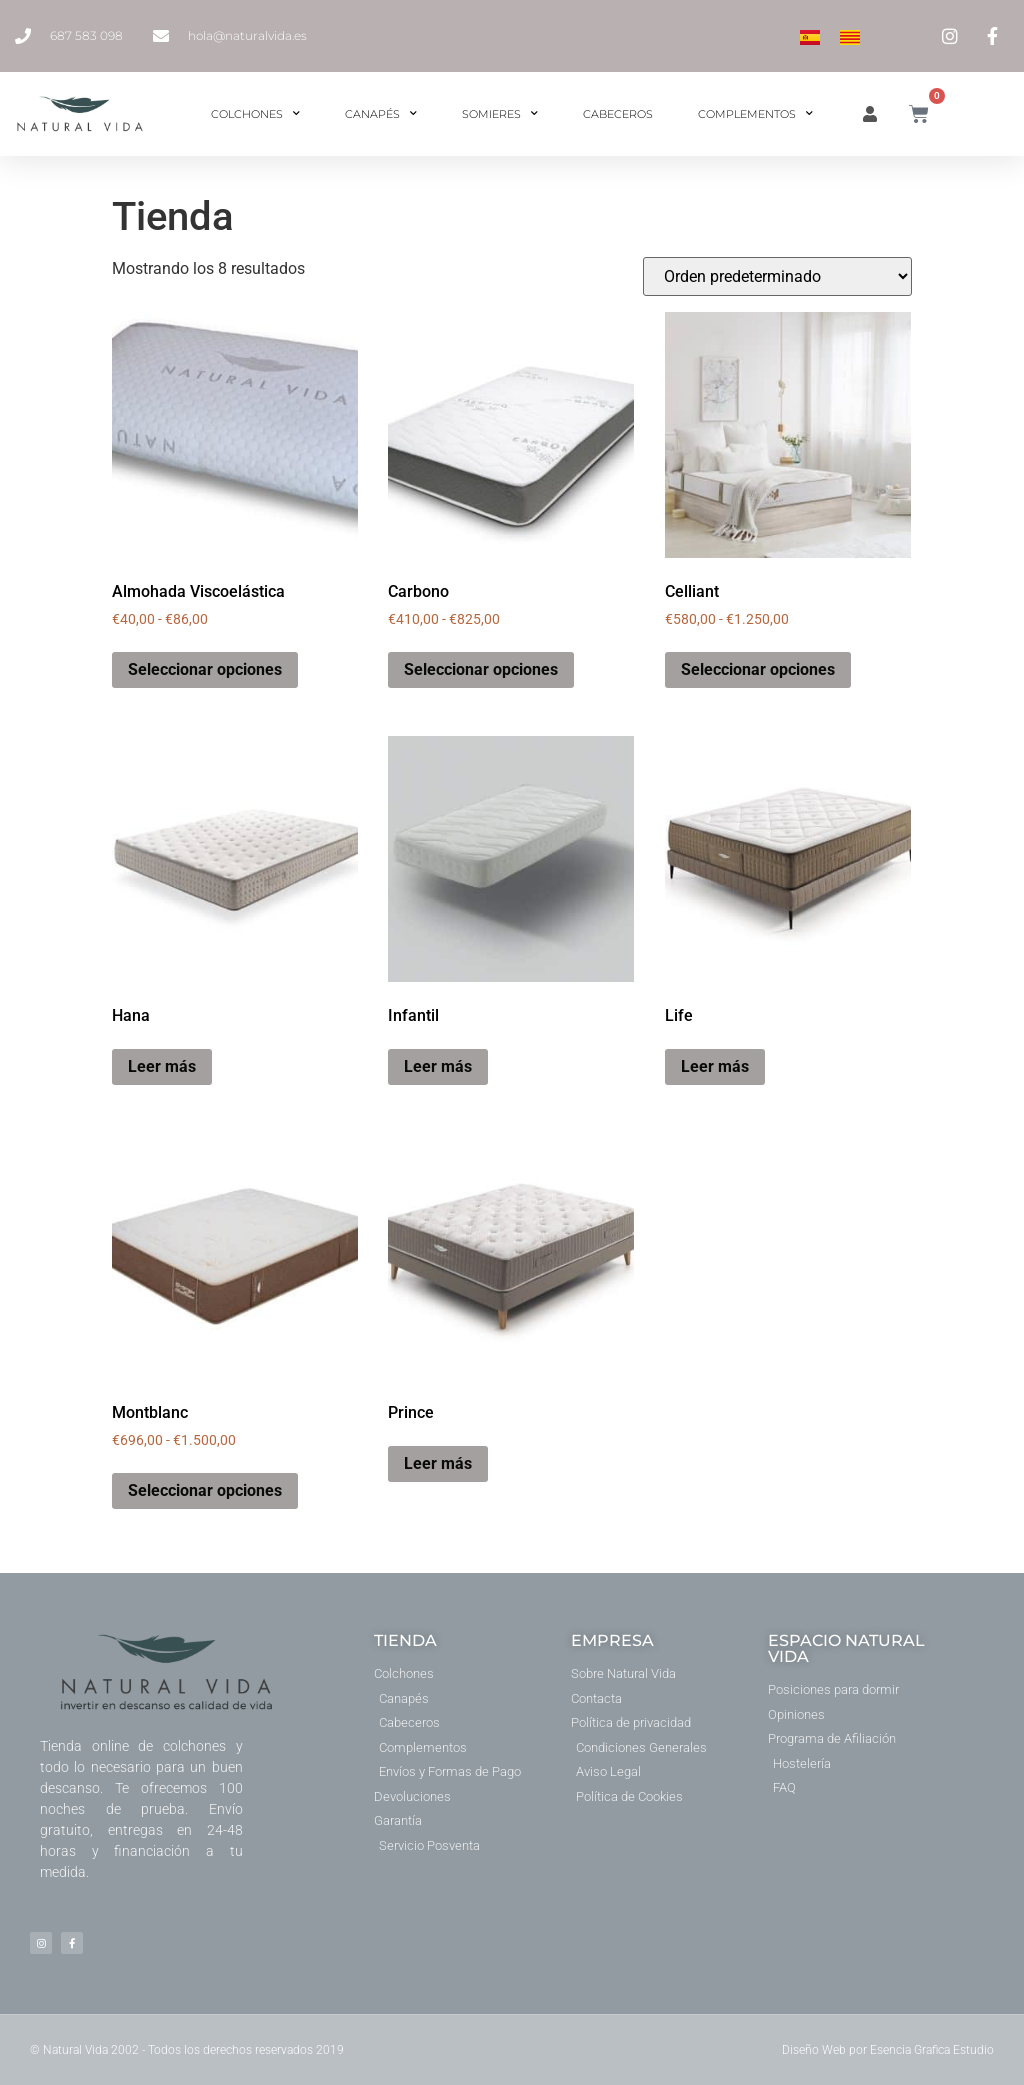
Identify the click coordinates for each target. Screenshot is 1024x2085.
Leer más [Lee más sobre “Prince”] (438, 1463)
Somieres (500, 114)
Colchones (255, 114)
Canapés (381, 114)
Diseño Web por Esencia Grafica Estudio (888, 2050)
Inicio (130, 167)
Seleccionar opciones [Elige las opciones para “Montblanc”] (205, 1490)
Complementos (755, 114)
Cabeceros (618, 114)
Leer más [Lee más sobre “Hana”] (162, 1066)
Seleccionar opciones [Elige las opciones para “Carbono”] (481, 669)
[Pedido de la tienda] (777, 276)
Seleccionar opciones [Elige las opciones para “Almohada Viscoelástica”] (205, 669)
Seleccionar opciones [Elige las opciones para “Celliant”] (758, 669)
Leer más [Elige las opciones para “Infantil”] (438, 1066)
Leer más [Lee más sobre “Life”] (715, 1066)
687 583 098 (86, 35)
